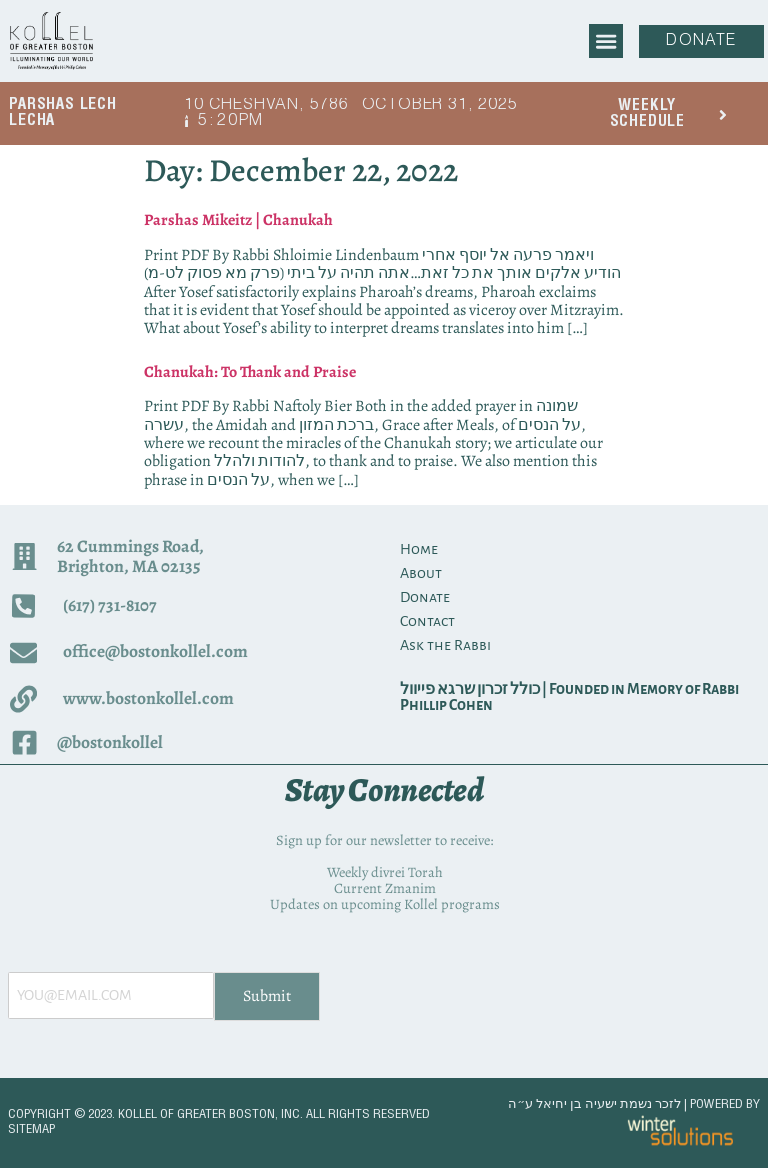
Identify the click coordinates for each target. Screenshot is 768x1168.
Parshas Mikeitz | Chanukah (238, 220)
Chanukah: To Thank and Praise (250, 372)
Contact (427, 621)
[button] (605, 41)
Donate (425, 597)
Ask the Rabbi (445, 645)
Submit (267, 996)
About (421, 573)
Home (419, 549)
